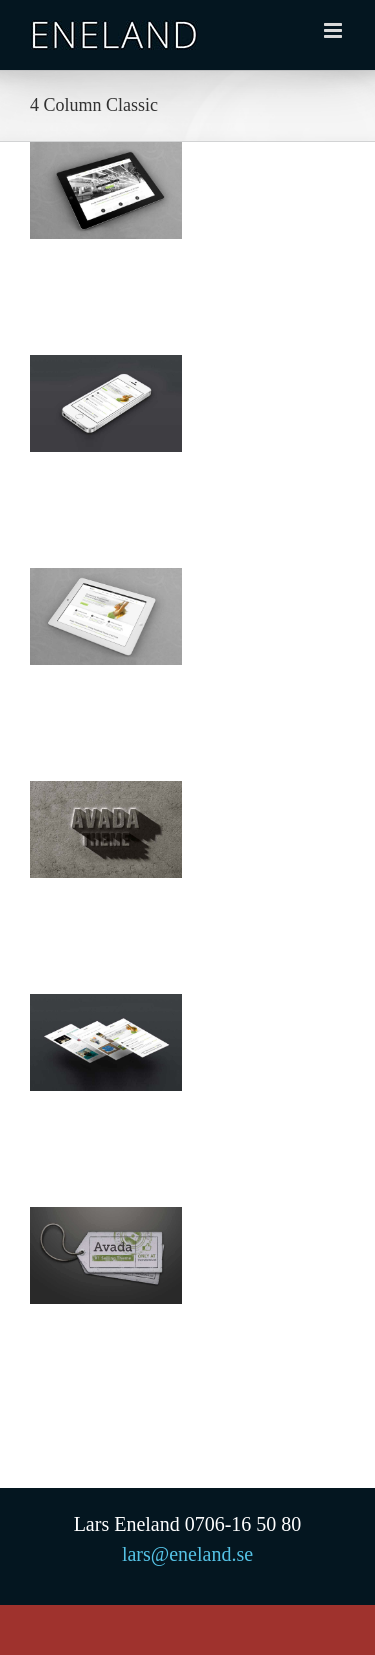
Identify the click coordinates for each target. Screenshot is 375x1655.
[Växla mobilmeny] (334, 30)
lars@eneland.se (187, 1554)
